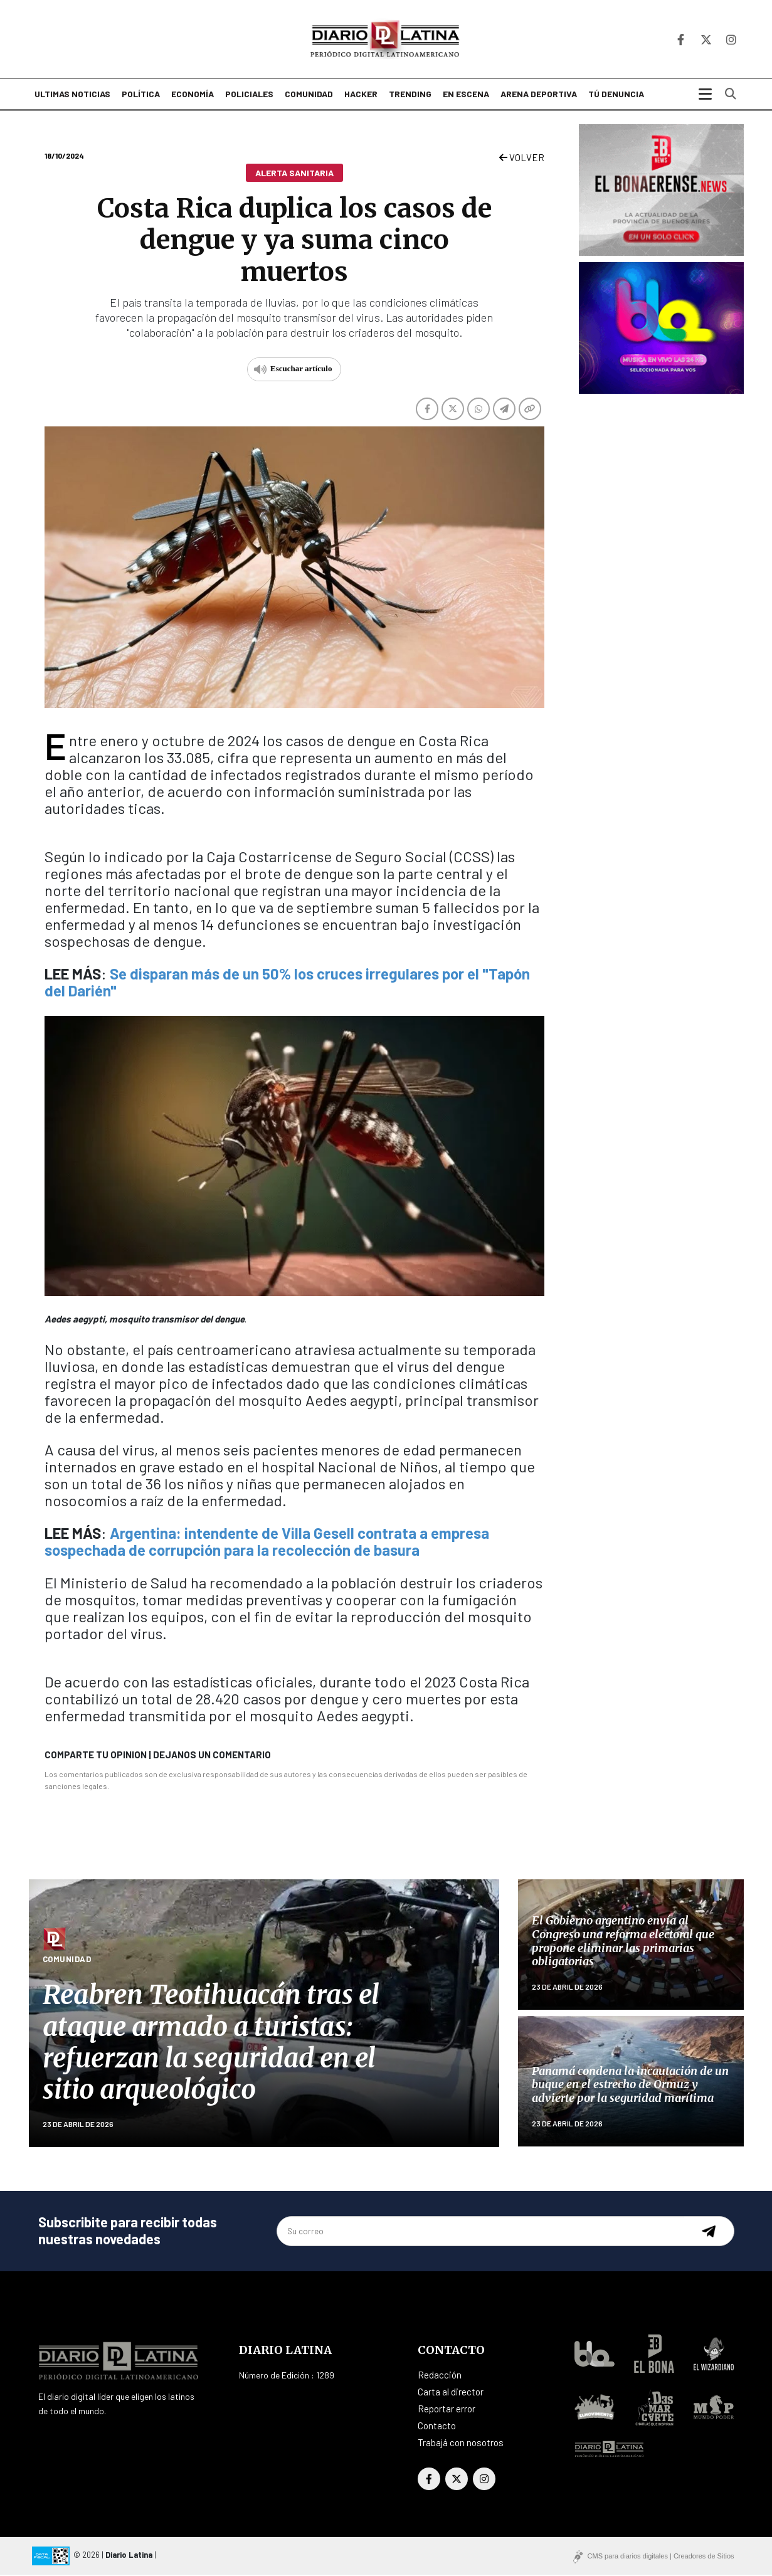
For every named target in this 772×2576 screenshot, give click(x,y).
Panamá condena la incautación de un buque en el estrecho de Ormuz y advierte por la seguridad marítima (630, 2085)
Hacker (361, 95)
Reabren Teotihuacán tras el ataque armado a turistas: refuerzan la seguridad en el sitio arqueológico (211, 2043)
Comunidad (309, 95)
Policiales (249, 95)
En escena (466, 95)
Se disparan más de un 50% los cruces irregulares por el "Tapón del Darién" (287, 983)
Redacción (440, 2376)
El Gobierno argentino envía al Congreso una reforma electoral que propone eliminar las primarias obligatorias (623, 1942)
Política (141, 95)
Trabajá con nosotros (461, 2443)
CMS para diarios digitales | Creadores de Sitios (661, 2557)
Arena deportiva (538, 95)
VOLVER (521, 158)
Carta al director (451, 2393)
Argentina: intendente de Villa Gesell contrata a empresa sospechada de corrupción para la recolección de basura (267, 1542)
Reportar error (446, 2409)
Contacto (437, 2426)
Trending (410, 95)
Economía (192, 95)
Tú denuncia (616, 95)
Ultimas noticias (72, 95)
